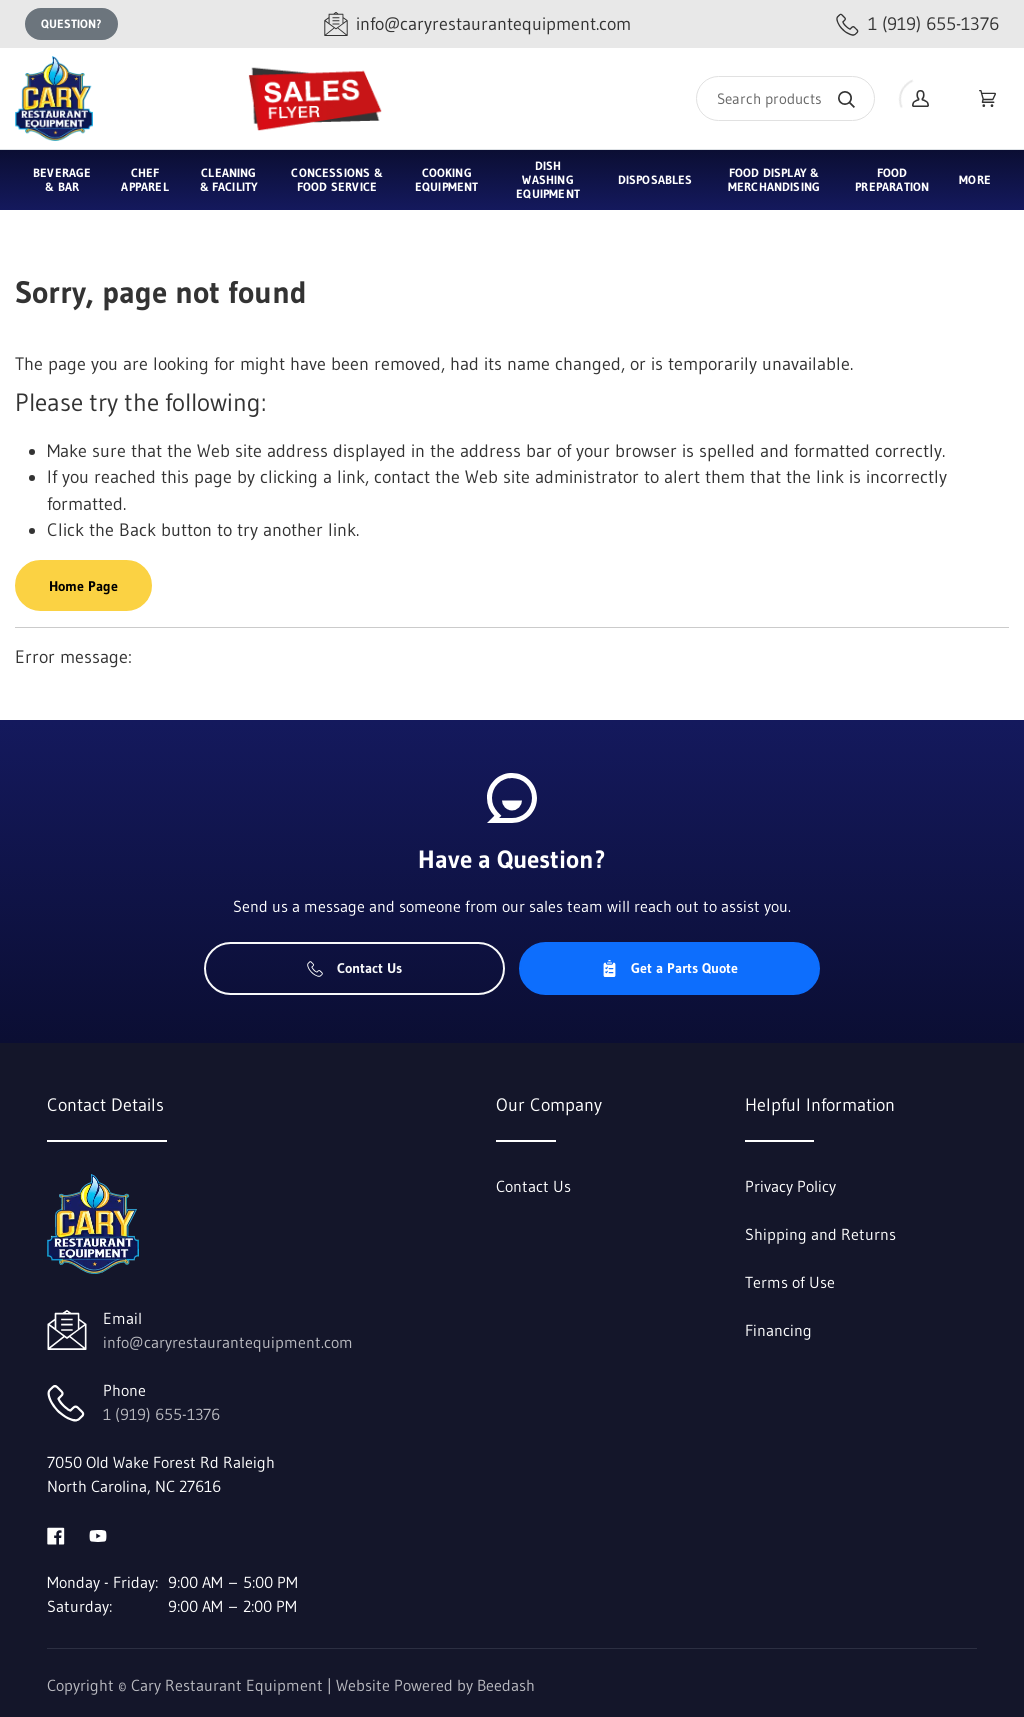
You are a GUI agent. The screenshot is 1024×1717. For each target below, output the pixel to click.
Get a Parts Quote (669, 968)
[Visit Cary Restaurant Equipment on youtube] (98, 1534)
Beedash (506, 1685)
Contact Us (354, 968)
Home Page (83, 586)
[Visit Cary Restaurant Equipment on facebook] (56, 1534)
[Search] (785, 98)
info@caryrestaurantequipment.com (228, 1342)
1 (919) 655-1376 (161, 1414)
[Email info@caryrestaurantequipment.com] (477, 24)
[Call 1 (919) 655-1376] (917, 24)
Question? (71, 23)
